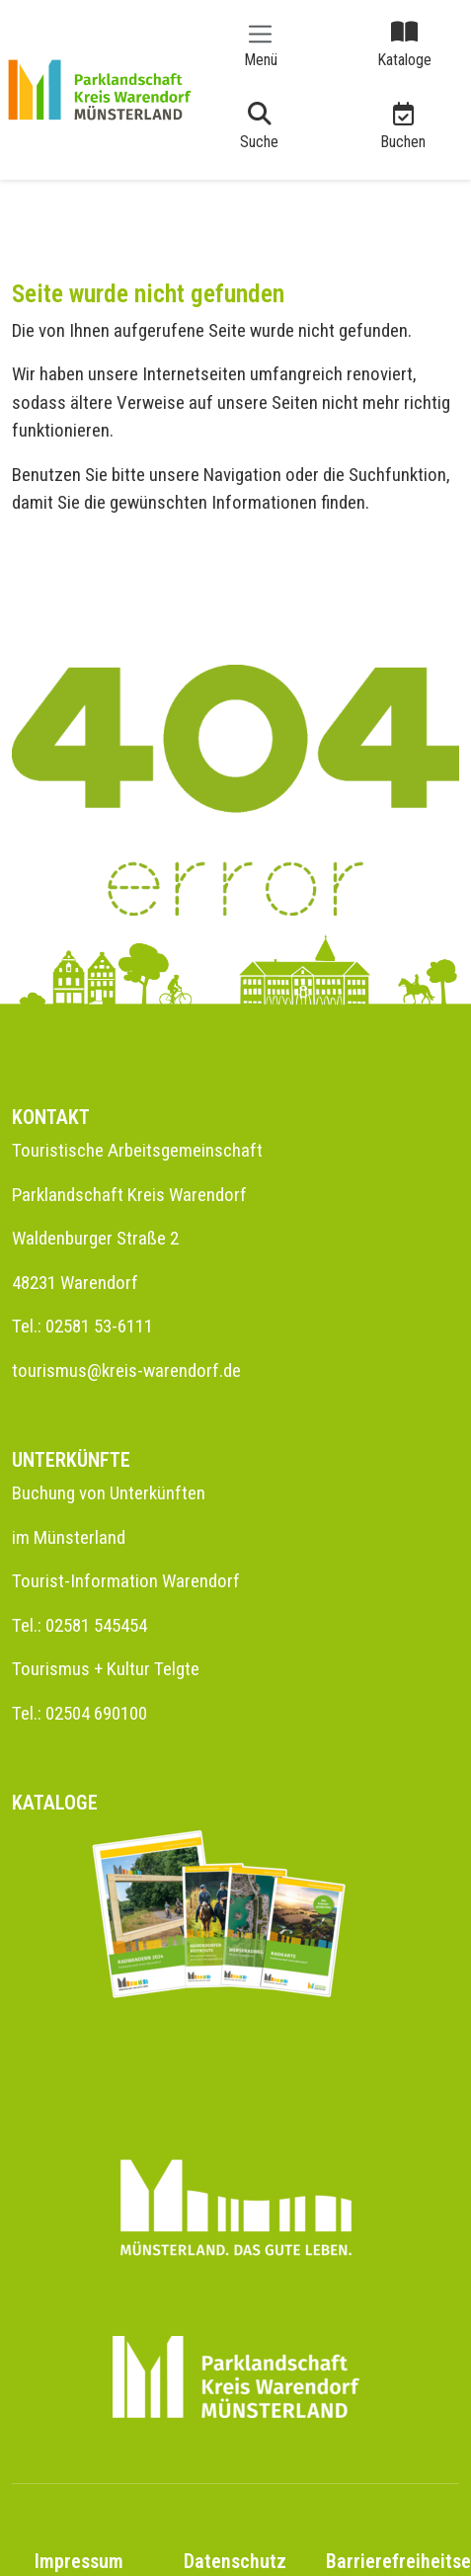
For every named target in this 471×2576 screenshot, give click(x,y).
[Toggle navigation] (260, 44)
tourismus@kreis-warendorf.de (126, 1370)
